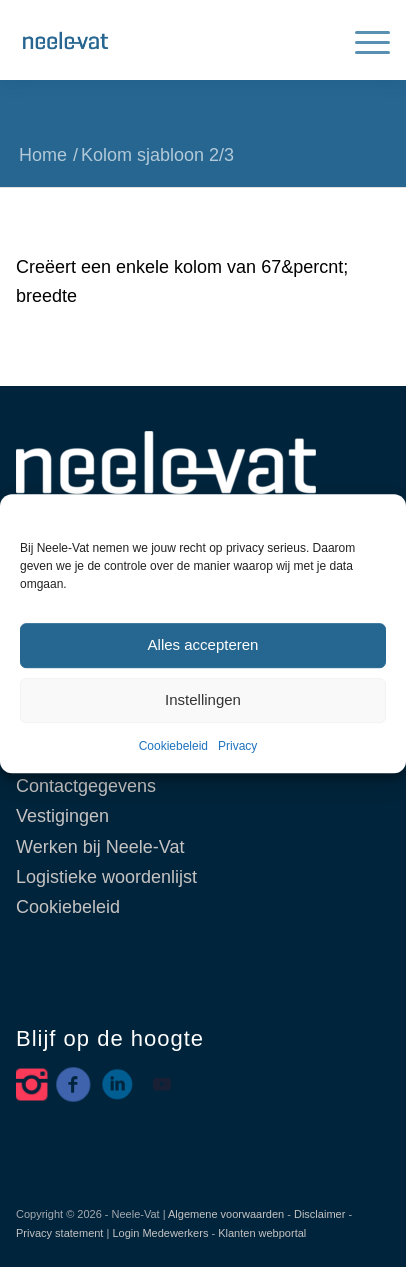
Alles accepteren (203, 645)
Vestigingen (62, 816)
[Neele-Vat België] (165, 40)
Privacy (237, 746)
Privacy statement (59, 1233)
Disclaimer (319, 1214)
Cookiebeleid (173, 746)
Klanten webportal (262, 1233)
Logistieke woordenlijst (106, 877)
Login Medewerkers (160, 1233)
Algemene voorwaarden (226, 1214)
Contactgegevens (86, 786)
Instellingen (203, 700)
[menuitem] (362, 40)
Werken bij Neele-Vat (100, 847)
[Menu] (362, 40)
